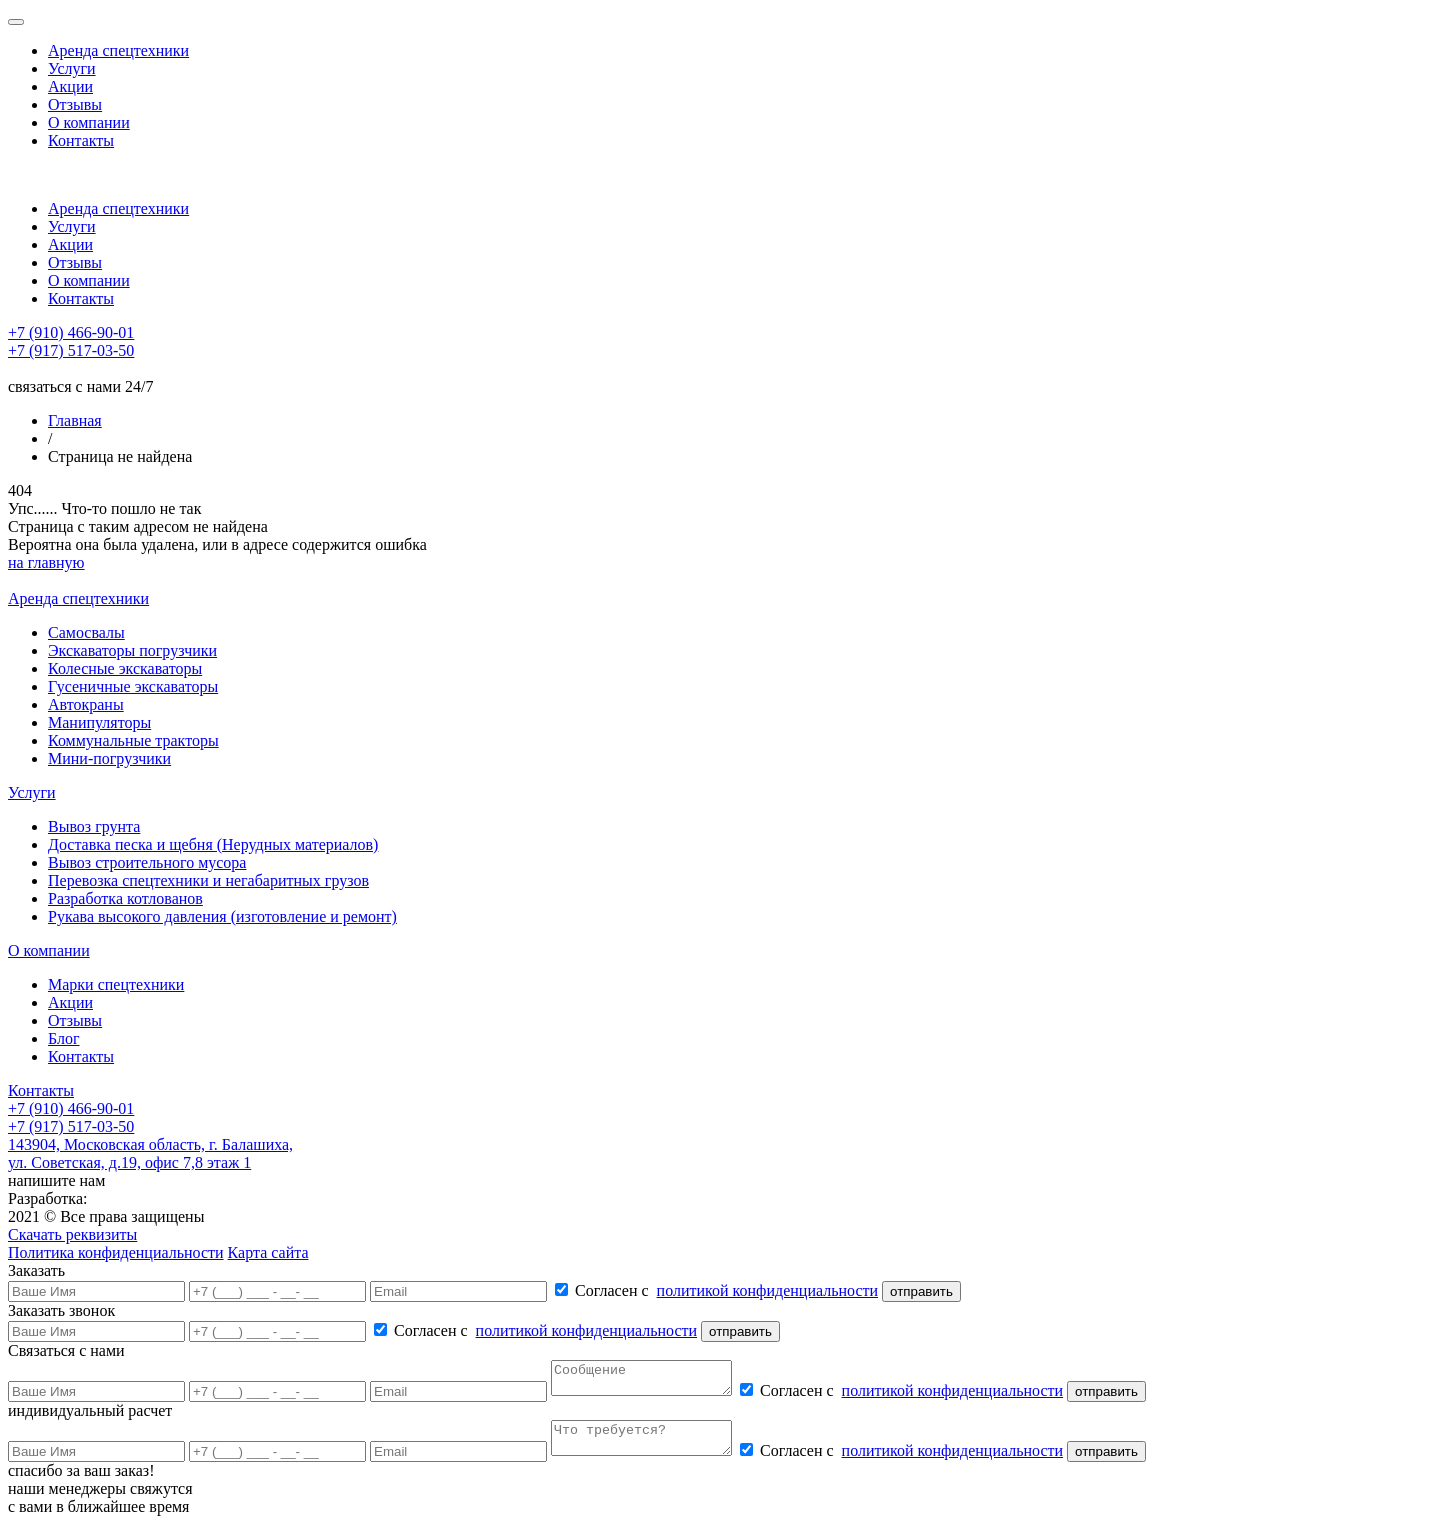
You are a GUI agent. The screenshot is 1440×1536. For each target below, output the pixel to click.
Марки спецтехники (116, 984)
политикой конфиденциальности (768, 1290)
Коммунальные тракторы (133, 740)
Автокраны (86, 704)
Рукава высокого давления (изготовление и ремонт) (222, 916)
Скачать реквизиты (72, 1234)
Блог (64, 1038)
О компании (89, 122)
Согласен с (718, 1290)
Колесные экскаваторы (125, 668)
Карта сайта (268, 1252)
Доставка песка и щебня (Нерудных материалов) (213, 844)
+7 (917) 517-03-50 (71, 350)
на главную (46, 562)
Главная (75, 420)
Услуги (72, 68)
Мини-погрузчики (109, 758)
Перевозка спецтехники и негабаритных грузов (208, 880)
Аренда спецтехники (118, 50)
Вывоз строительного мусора (147, 862)
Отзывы (75, 104)
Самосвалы (86, 632)
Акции (70, 86)
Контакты (81, 140)
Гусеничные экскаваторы (133, 686)
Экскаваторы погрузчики (132, 650)
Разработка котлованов (125, 898)
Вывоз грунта (94, 826)
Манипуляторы (99, 722)
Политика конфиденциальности (116, 1252)
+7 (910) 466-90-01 (71, 332)
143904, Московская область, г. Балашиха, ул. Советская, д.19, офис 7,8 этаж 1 (150, 1153)
